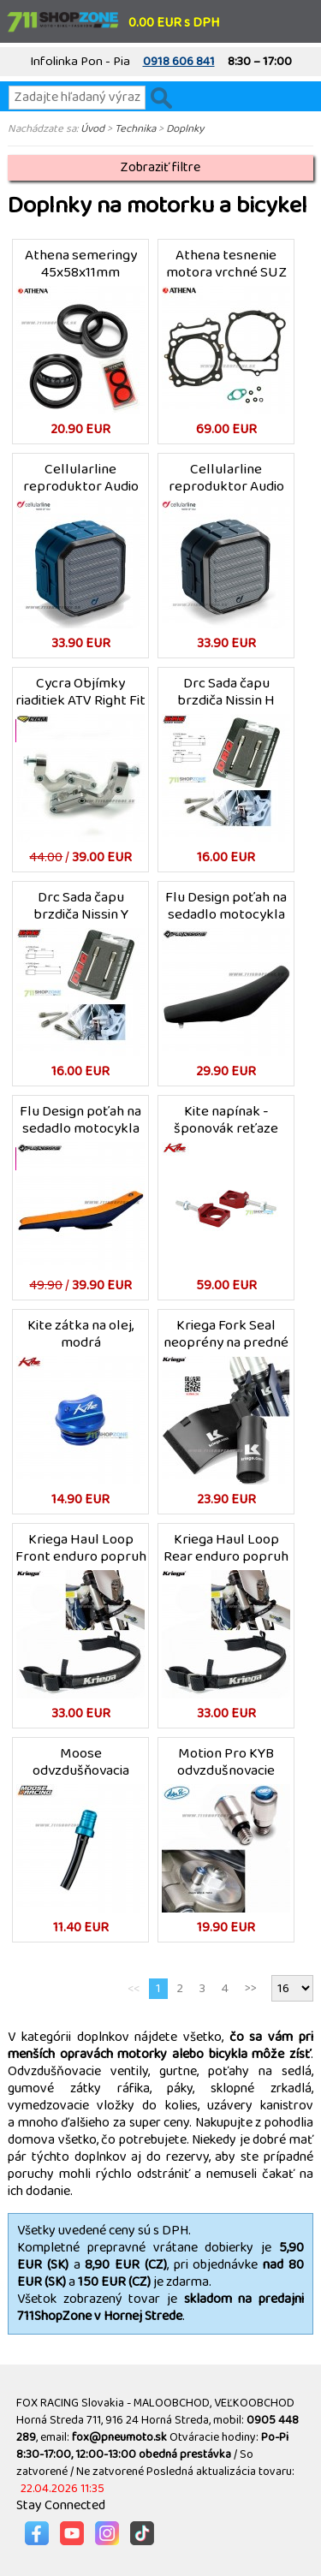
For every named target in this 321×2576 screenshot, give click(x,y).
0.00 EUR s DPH (173, 22)
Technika (135, 128)
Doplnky (185, 128)
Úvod (92, 128)
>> (251, 1988)
